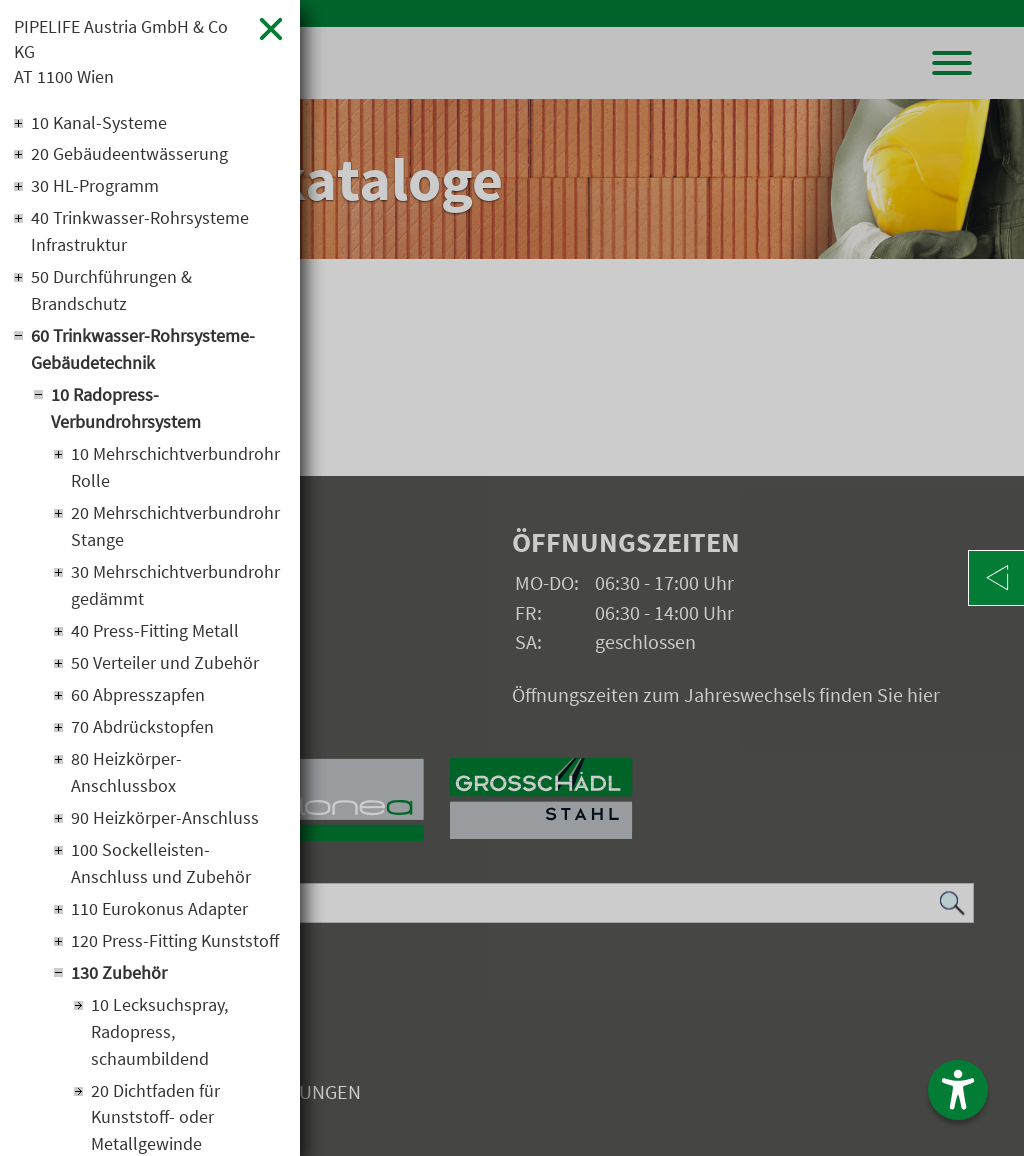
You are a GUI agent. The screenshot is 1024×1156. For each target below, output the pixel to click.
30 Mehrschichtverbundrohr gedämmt (175, 587)
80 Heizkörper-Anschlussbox (126, 774)
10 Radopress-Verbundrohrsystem (126, 410)
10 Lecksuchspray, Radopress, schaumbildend (159, 1033)
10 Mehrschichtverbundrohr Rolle (175, 469)
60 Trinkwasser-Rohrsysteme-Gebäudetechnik (143, 351)
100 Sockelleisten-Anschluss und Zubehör (161, 865)
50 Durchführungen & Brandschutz (111, 292)
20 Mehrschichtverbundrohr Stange (175, 528)
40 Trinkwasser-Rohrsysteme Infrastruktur (140, 233)
